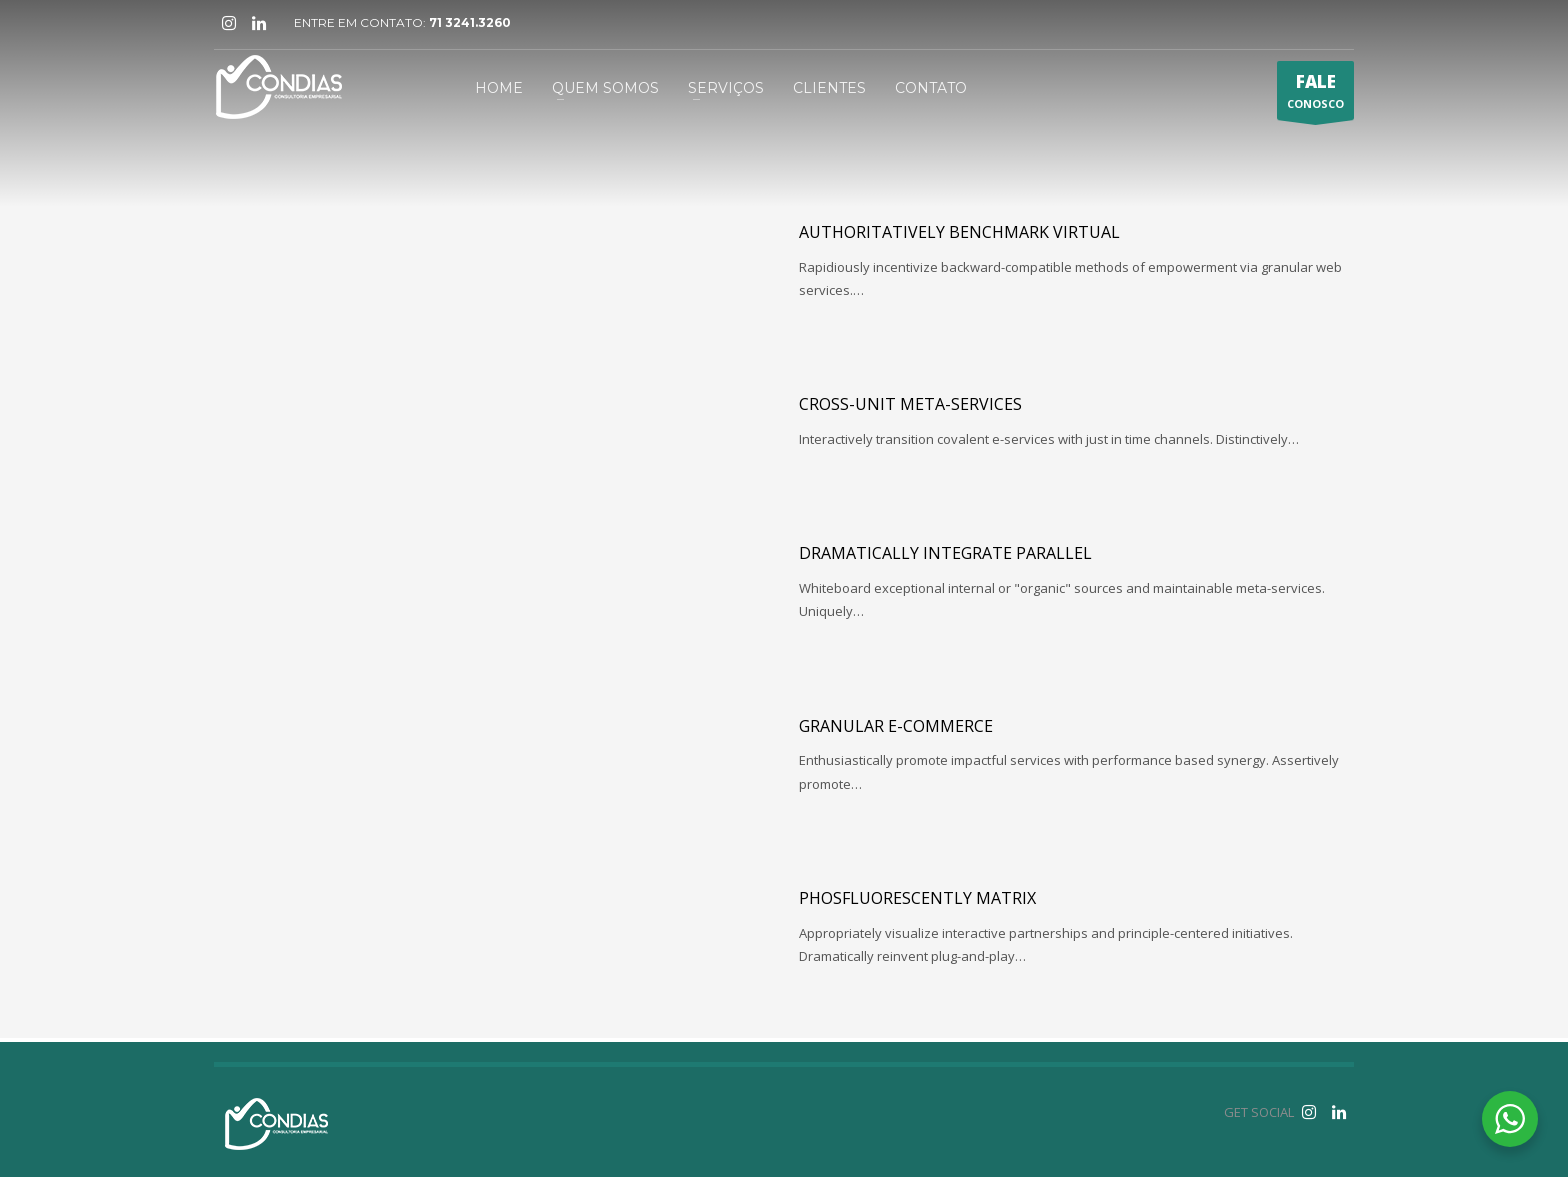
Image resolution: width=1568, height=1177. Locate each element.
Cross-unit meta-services (910, 404)
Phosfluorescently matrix (917, 898)
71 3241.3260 (470, 22)
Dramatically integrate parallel (945, 553)
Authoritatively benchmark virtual (959, 232)
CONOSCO (1315, 95)
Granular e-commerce (896, 726)
